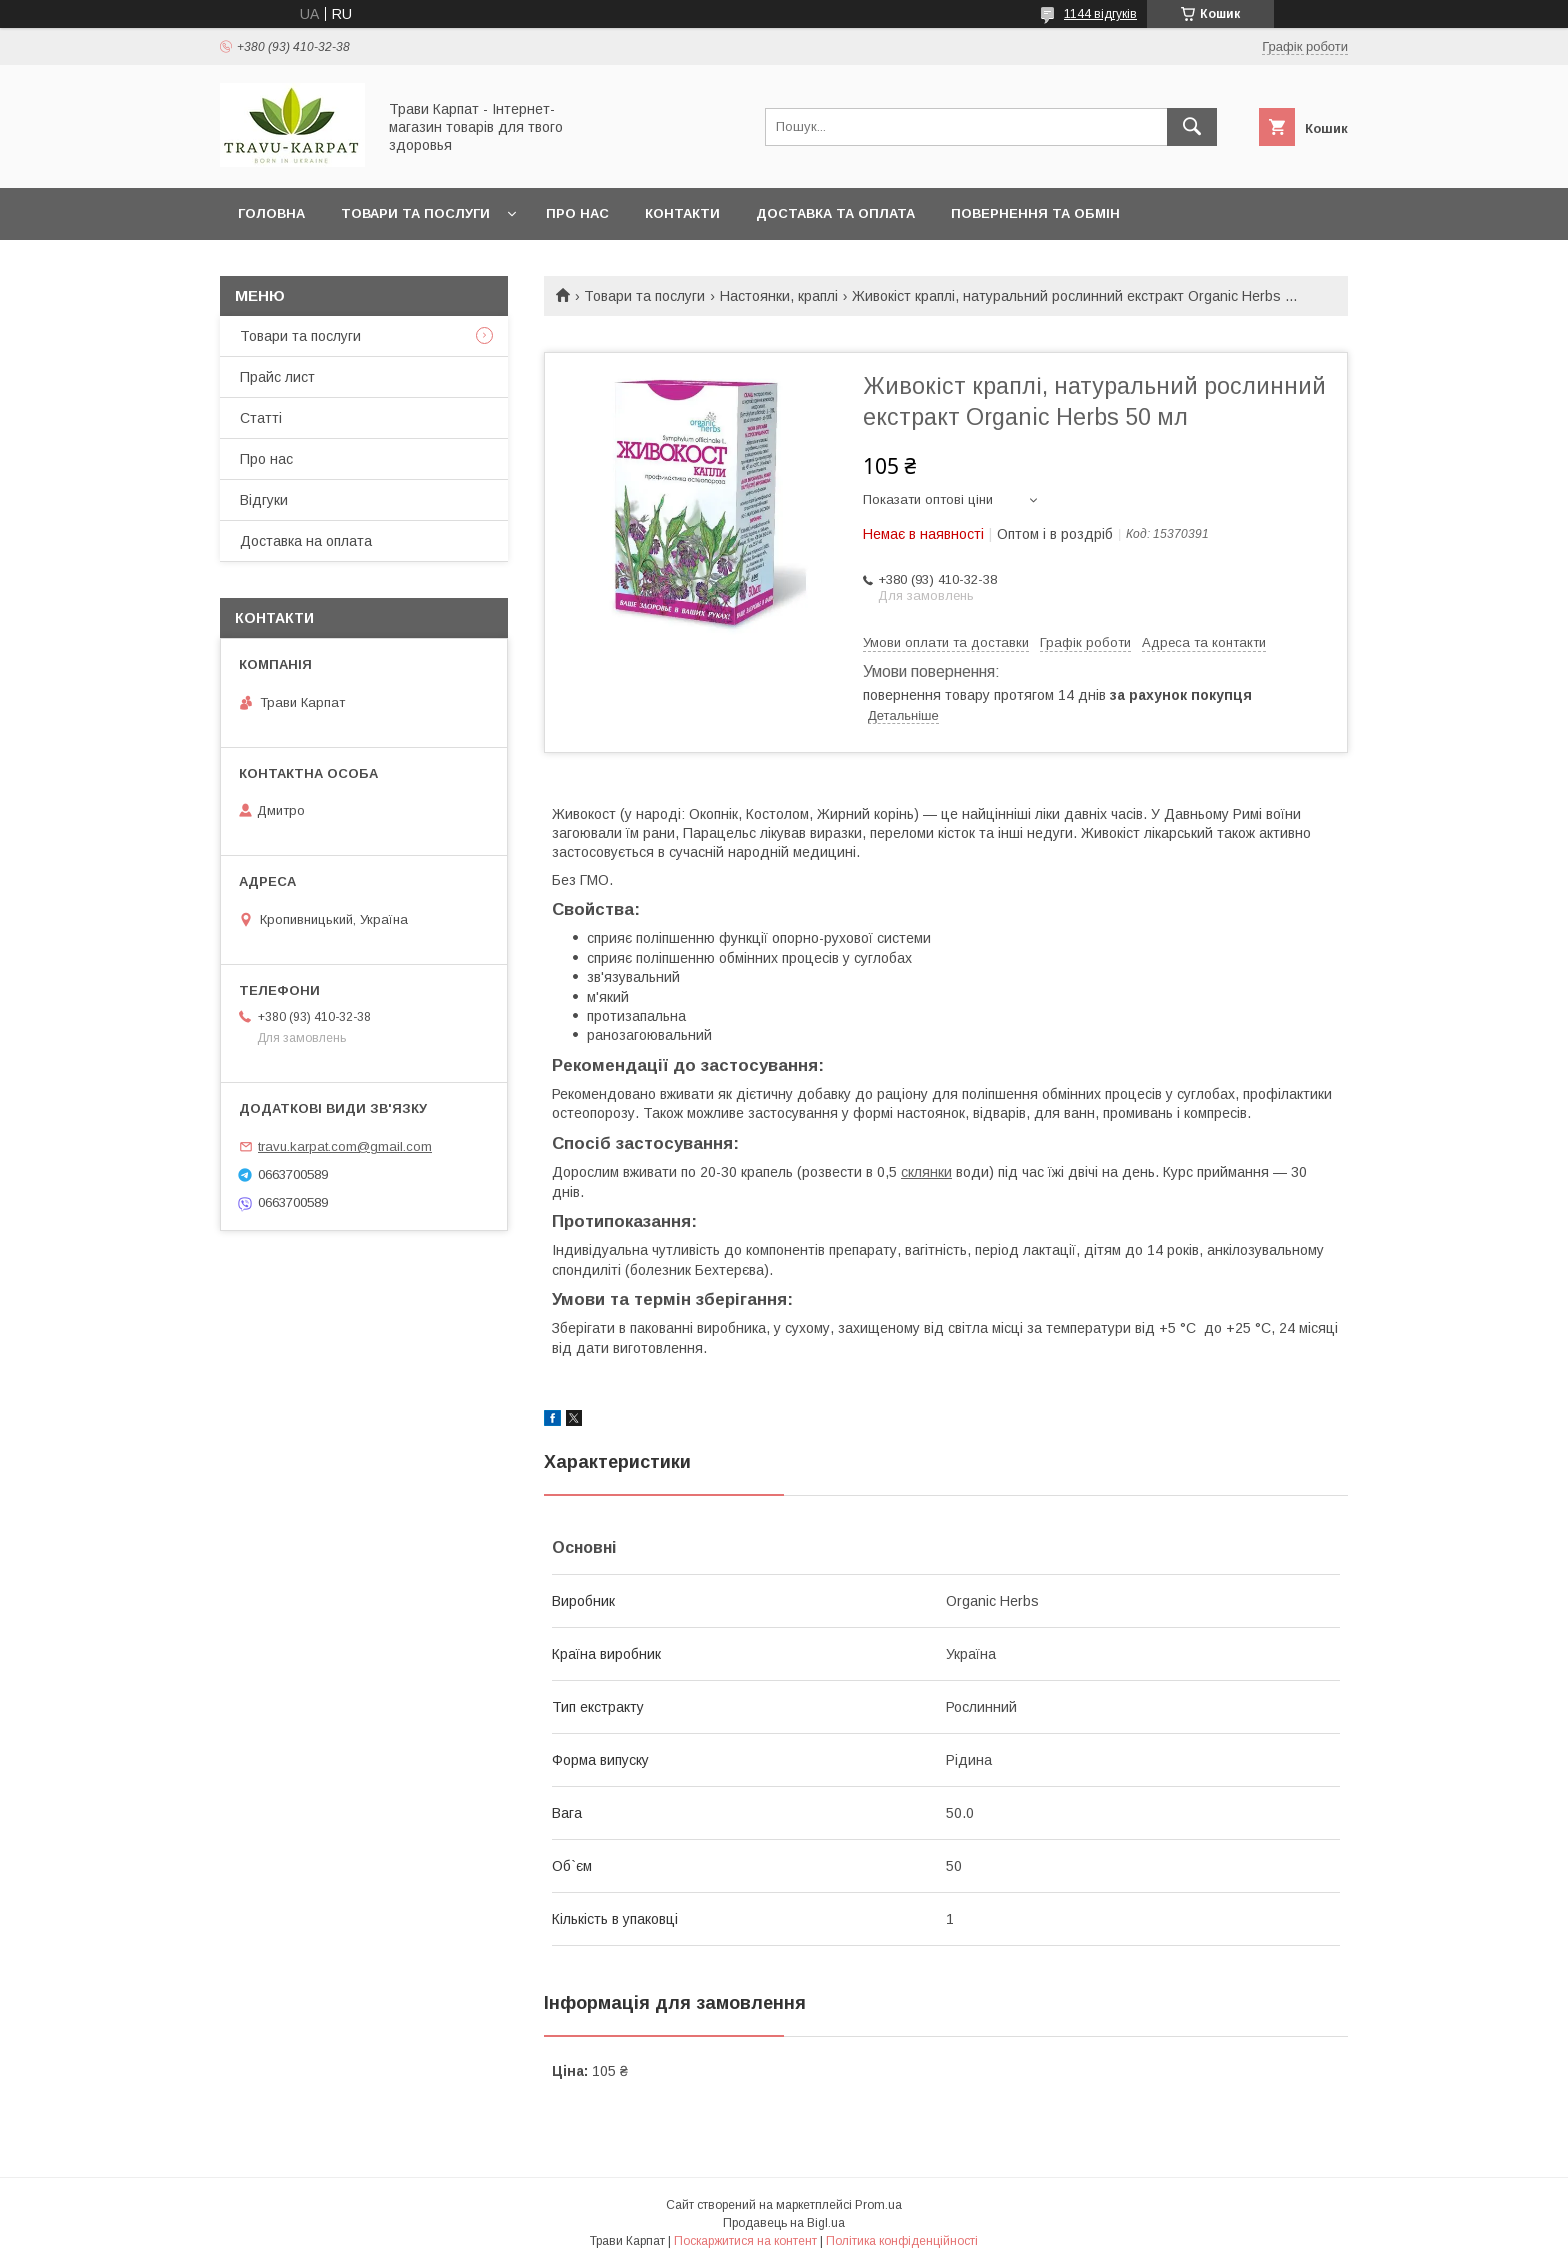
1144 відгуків (1100, 14)
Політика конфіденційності (902, 2241)
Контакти (682, 213)
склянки (926, 1172)
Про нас (577, 213)
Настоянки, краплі (779, 296)
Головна (271, 213)
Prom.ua (878, 2205)
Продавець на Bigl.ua (784, 2223)
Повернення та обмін (1035, 213)
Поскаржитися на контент (745, 2241)
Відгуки (264, 500)
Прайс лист (277, 377)
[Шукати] (1192, 127)
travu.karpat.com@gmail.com (345, 1146)
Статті (261, 418)
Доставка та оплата (835, 213)
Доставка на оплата (306, 541)
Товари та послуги (415, 213)
